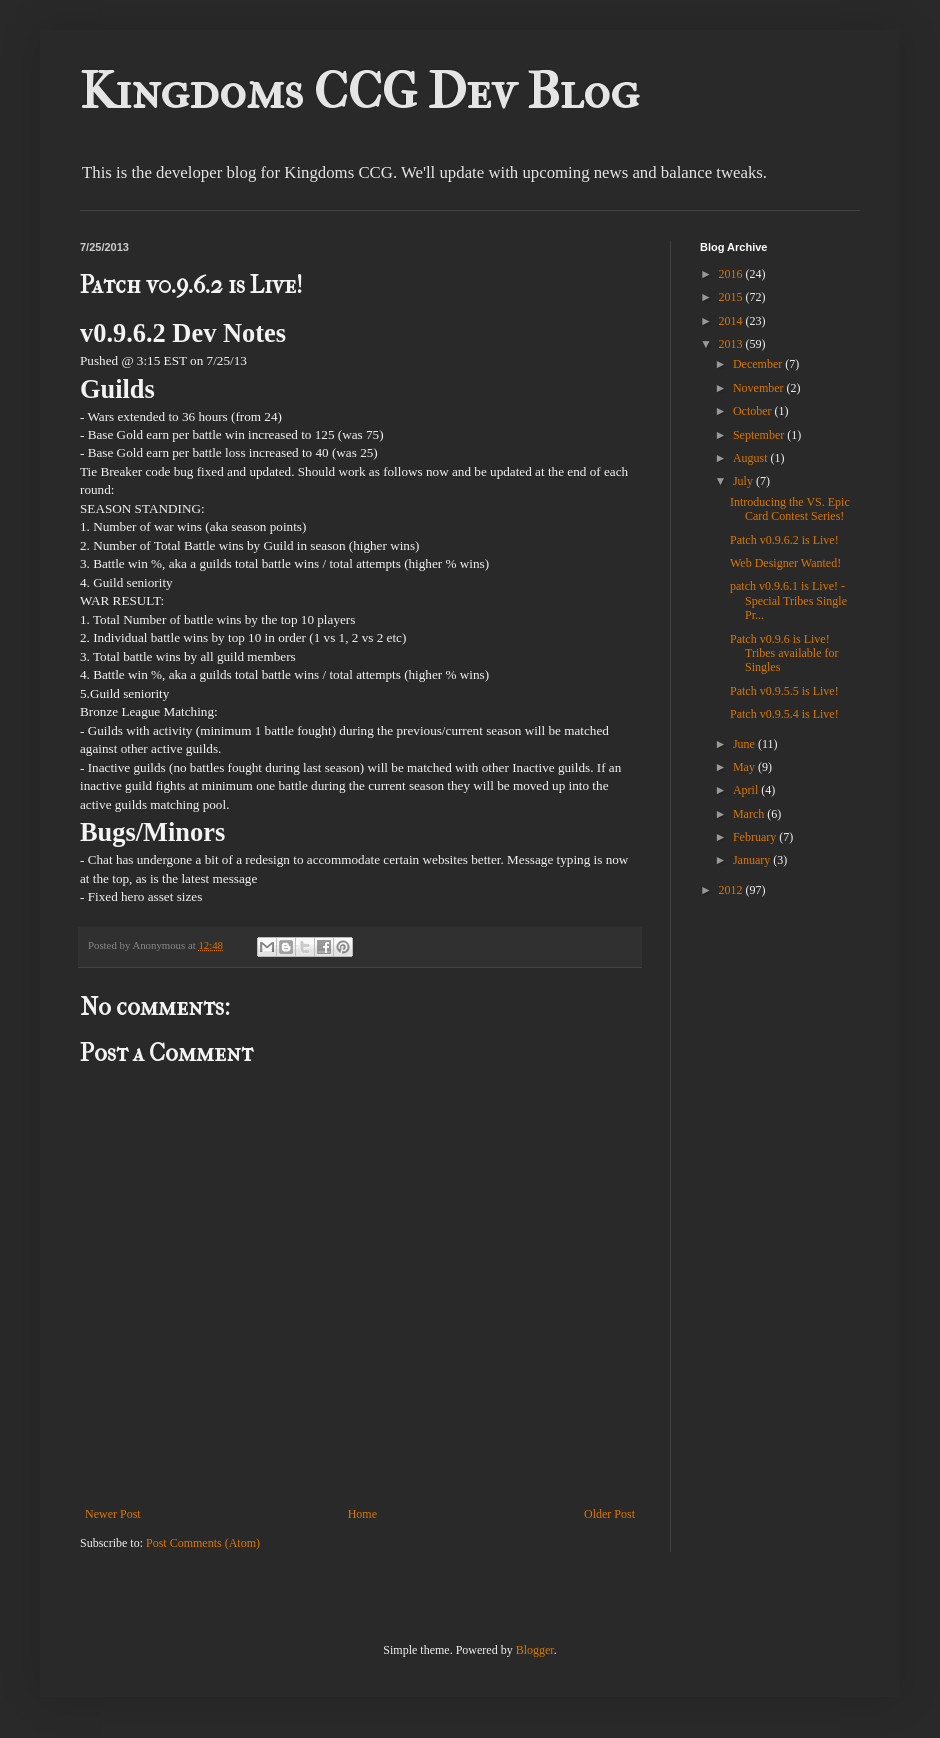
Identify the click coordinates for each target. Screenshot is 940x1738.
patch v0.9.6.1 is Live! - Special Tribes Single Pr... (788, 600)
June (745, 744)
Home (362, 1514)
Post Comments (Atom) (203, 1543)
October (754, 411)
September (760, 435)
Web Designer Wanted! (785, 563)
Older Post (609, 1514)
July (744, 481)
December (759, 364)
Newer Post (113, 1514)
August (752, 458)
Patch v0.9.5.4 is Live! (784, 714)
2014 (732, 321)
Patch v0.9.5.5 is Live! (784, 691)
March (750, 814)
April (747, 790)
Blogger (535, 1650)
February (756, 837)
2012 (732, 890)
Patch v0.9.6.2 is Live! (784, 540)
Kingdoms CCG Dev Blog (359, 91)
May (745, 767)
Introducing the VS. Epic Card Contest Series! (790, 509)
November (760, 388)
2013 (732, 344)
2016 (732, 274)
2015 (732, 297)
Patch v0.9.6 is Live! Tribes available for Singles (784, 653)
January (753, 860)
